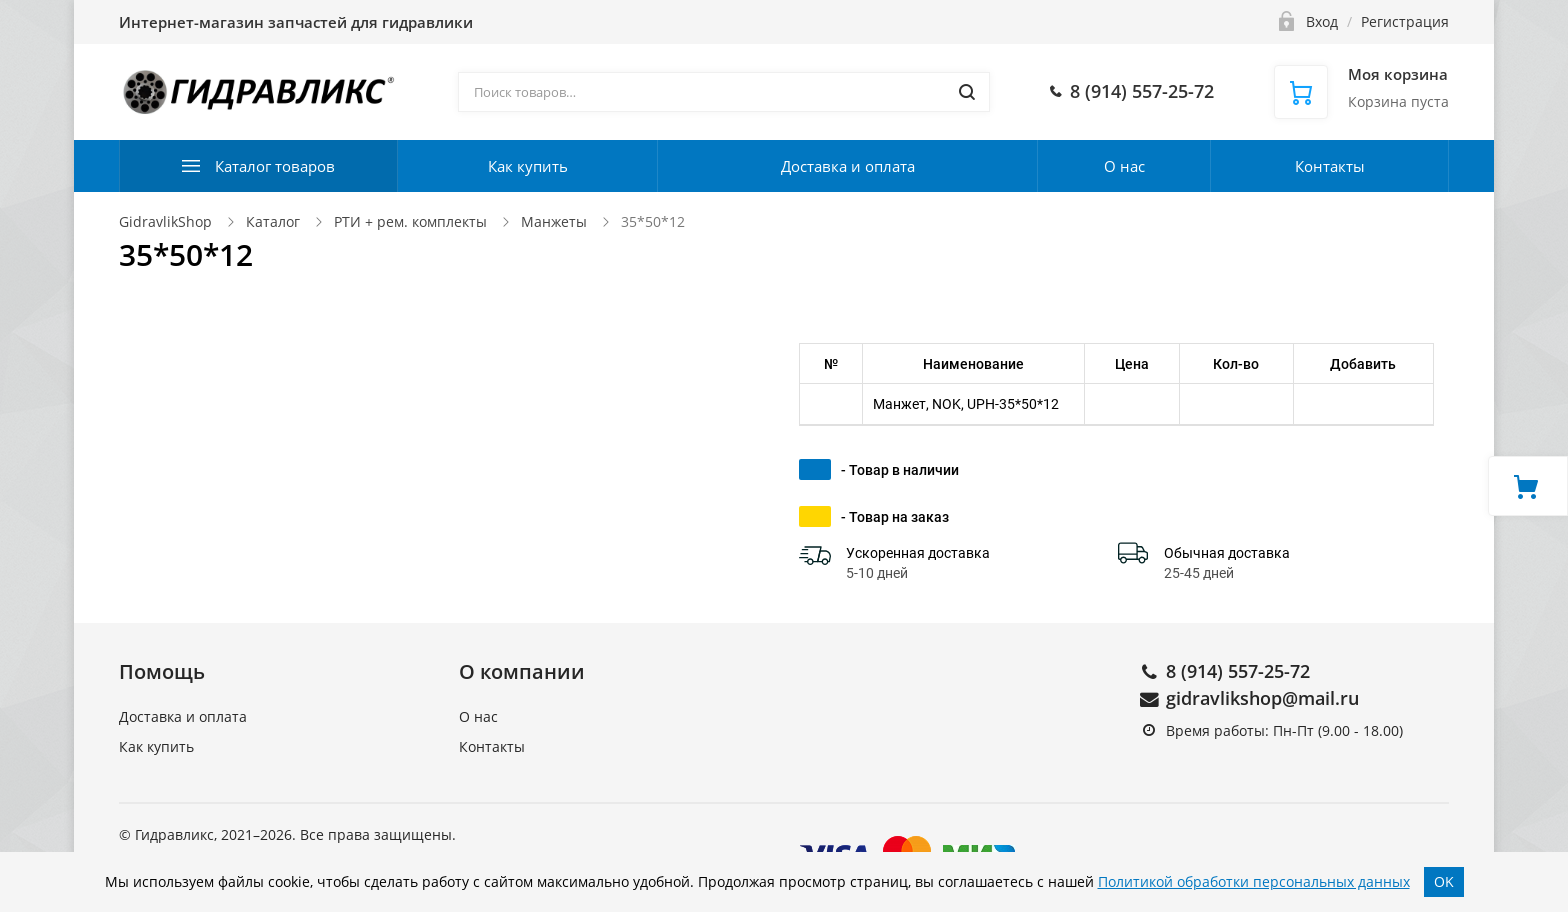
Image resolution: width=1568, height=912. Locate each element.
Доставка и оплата (848, 166)
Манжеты (554, 221)
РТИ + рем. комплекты (410, 221)
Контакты (1330, 166)
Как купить (528, 166)
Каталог (273, 221)
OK (1444, 881)
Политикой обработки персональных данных (1254, 881)
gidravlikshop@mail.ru (1262, 698)
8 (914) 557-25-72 (1238, 671)
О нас (1124, 166)
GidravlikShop (165, 221)
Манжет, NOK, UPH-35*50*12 (966, 404)
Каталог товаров (275, 166)
